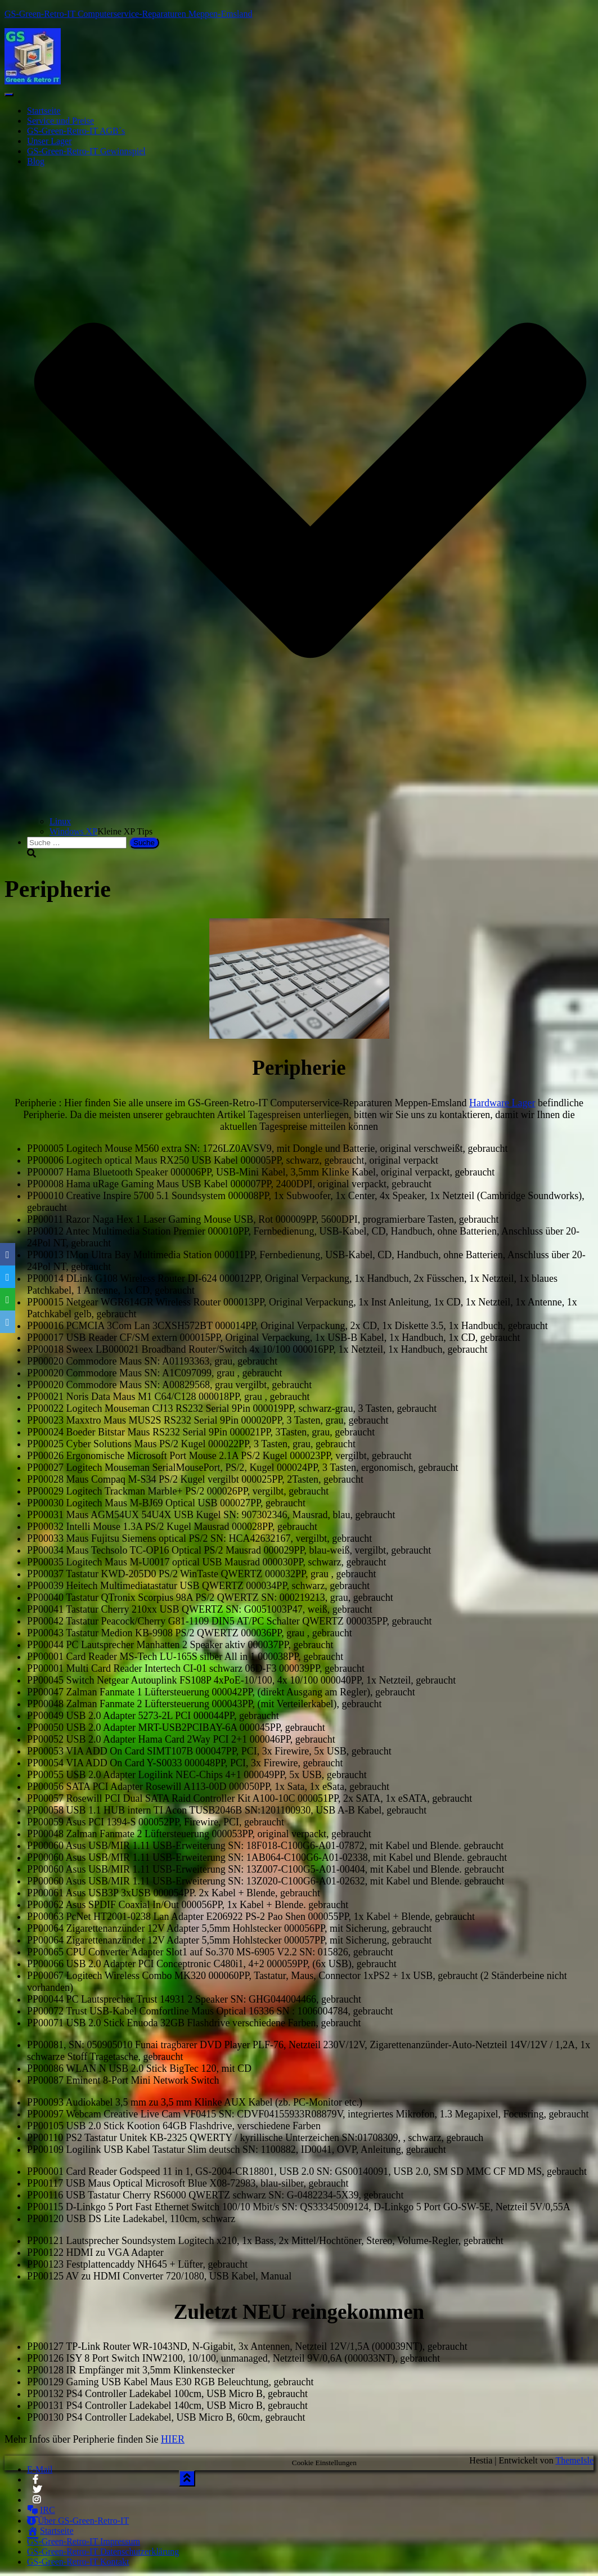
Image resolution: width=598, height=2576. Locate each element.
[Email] (7, 1322)
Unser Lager (49, 141)
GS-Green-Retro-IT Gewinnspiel (86, 151)
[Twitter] (7, 1276)
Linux (60, 821)
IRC (41, 2510)
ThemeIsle (574, 2460)
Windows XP (73, 831)
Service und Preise (60, 120)
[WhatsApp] (7, 1299)
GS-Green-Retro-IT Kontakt (78, 2561)
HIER (173, 2439)
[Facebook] (7, 1254)
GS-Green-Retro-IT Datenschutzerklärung (103, 2551)
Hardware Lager (502, 1103)
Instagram (37, 2502)
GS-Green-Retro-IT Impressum (83, 2541)
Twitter (37, 2492)
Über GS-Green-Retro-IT (78, 2520)
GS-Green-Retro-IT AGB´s (76, 131)
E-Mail (39, 2469)
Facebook (35, 2482)
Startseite (44, 110)
